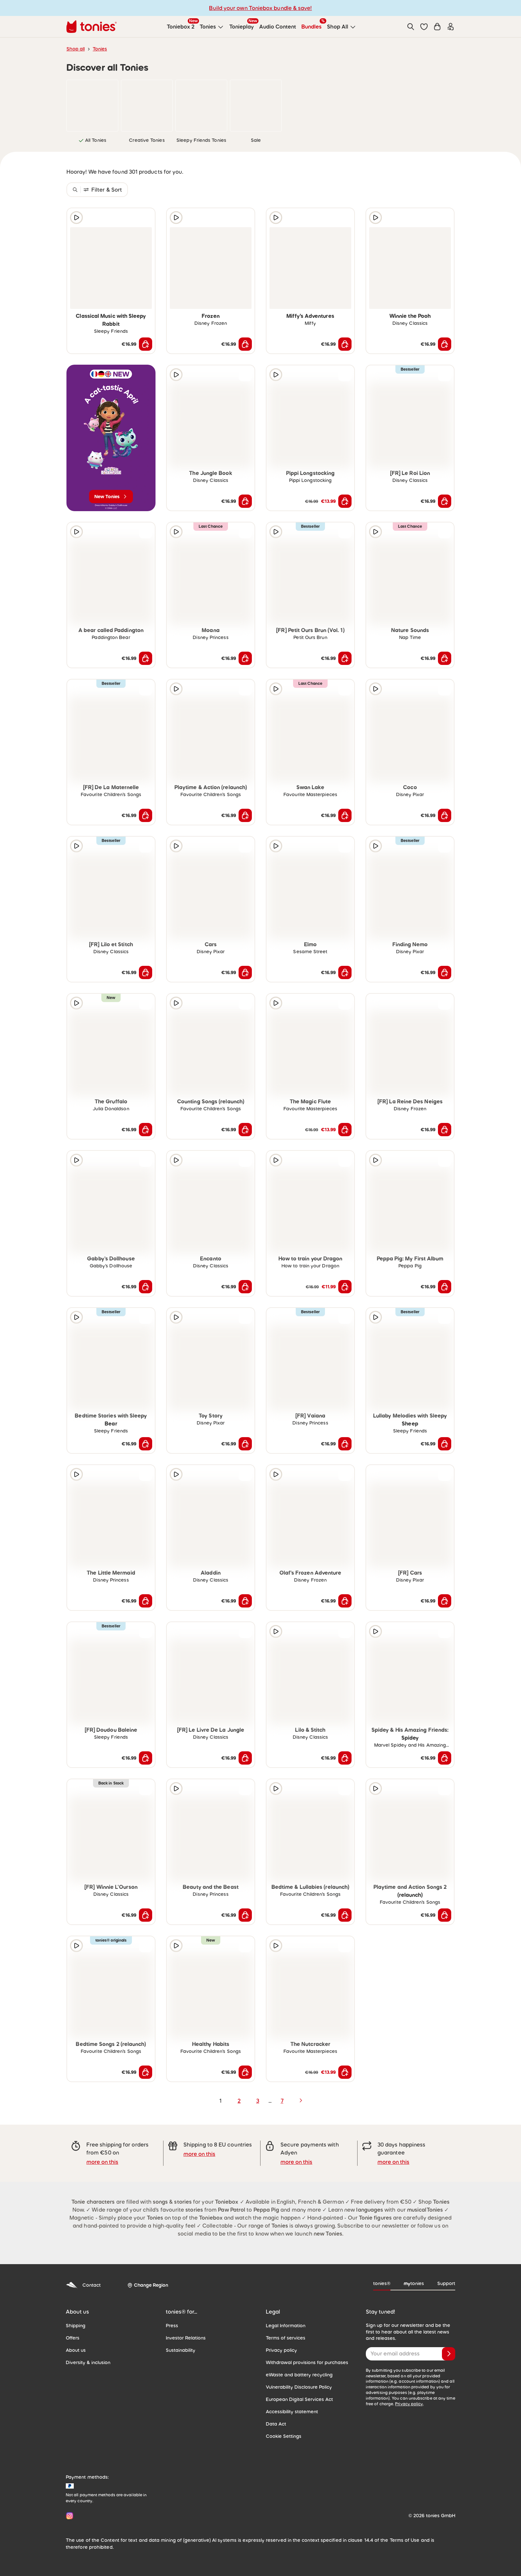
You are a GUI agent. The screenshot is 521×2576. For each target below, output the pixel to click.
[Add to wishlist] (145, 217)
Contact (83, 2285)
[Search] (411, 27)
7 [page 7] (282, 2100)
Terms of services (285, 2338)
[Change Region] (147, 2285)
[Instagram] (68, 2515)
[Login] (451, 27)
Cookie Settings (283, 2436)
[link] (92, 106)
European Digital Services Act (299, 2399)
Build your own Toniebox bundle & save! (260, 8)
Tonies (100, 48)
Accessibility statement (292, 2411)
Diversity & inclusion (88, 2362)
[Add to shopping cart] (145, 344)
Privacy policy (281, 2350)
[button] (424, 27)
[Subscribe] (448, 2353)
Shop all (75, 48)
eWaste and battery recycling (299, 2374)
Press (172, 2325)
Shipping (75, 2325)
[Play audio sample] (76, 217)
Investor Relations (186, 2338)
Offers (72, 2338)
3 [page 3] (257, 2100)
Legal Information (285, 2325)
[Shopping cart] (437, 27)
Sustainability (180, 2350)
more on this (102, 2161)
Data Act (276, 2424)
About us (76, 2350)
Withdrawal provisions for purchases (307, 2362)
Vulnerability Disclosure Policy (299, 2387)
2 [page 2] (239, 2100)
